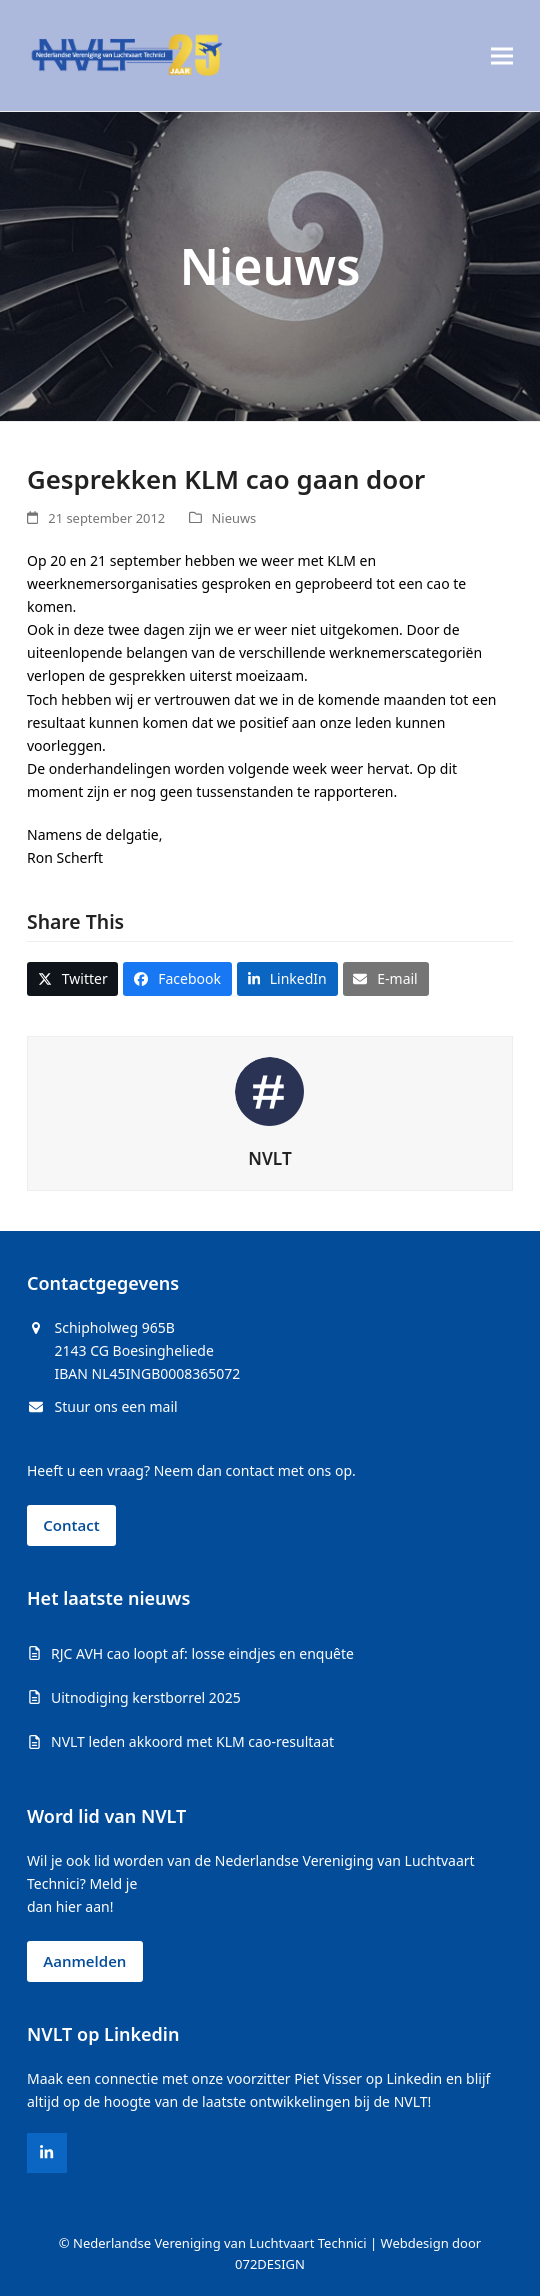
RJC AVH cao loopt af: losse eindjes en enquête (202, 1653)
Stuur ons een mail (116, 1406)
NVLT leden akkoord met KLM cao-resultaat (192, 1741)
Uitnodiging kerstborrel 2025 (146, 1697)
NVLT (269, 1158)
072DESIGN (270, 2264)
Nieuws (234, 518)
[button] (502, 55)
